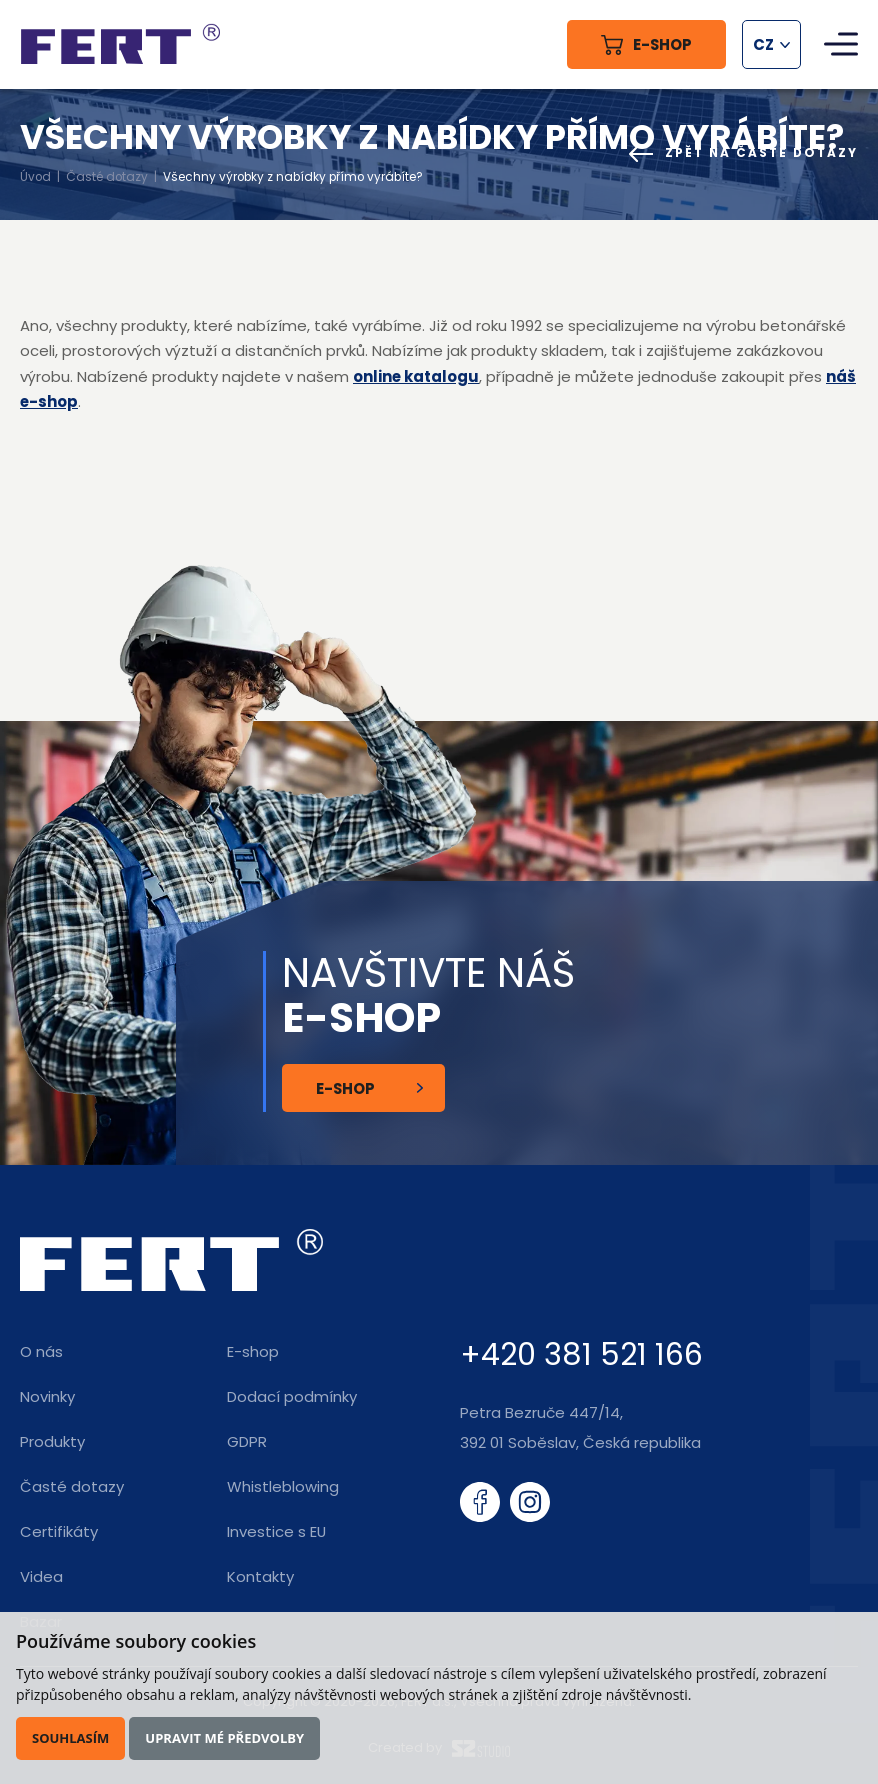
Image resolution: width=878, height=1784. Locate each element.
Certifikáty (59, 1531)
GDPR (247, 1441)
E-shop (345, 1088)
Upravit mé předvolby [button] (224, 1738)
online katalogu (416, 376)
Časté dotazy (107, 177)
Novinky (47, 1396)
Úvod (35, 177)
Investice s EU (276, 1531)
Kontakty (260, 1576)
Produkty (52, 1441)
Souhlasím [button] (70, 1738)
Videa (41, 1576)
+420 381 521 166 (581, 1355)
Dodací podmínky (292, 1396)
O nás (41, 1351)
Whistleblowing (283, 1486)
